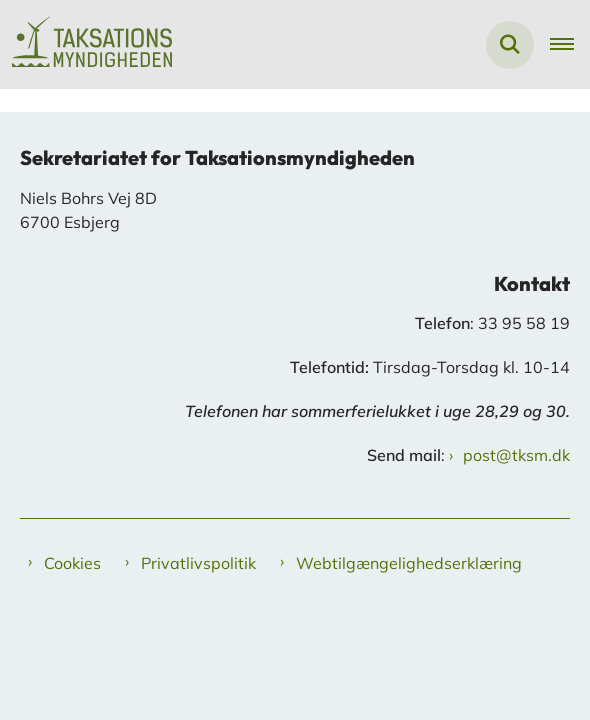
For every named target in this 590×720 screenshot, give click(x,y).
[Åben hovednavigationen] (570, 45)
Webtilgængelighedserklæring (409, 563)
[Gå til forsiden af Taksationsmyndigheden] (86, 44)
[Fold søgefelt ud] (510, 45)
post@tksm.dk (516, 455)
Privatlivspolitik (198, 563)
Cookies (72, 563)
